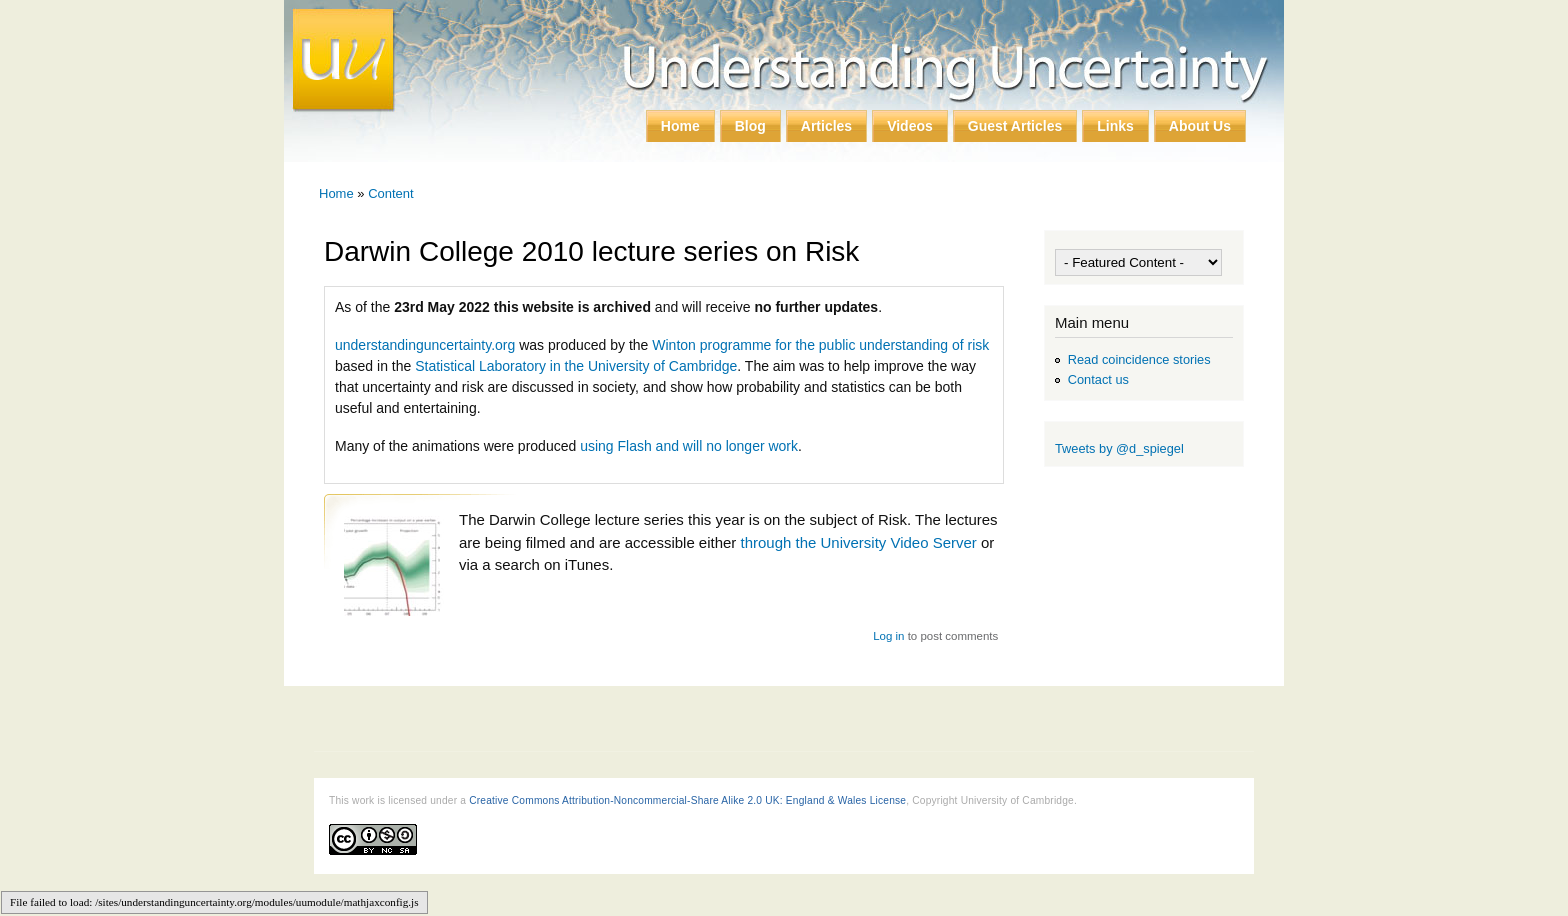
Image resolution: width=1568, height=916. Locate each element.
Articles (826, 126)
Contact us (1098, 379)
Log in (888, 636)
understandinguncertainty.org (425, 345)
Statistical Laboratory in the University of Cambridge (576, 366)
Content (391, 193)
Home (680, 126)
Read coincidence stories (1139, 359)
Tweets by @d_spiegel (1119, 448)
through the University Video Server (859, 542)
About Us (1200, 126)
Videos (910, 126)
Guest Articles (1015, 126)
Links (1115, 126)
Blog (750, 126)
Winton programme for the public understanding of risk (820, 345)
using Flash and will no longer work (689, 446)
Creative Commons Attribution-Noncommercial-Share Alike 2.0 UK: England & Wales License (687, 800)
